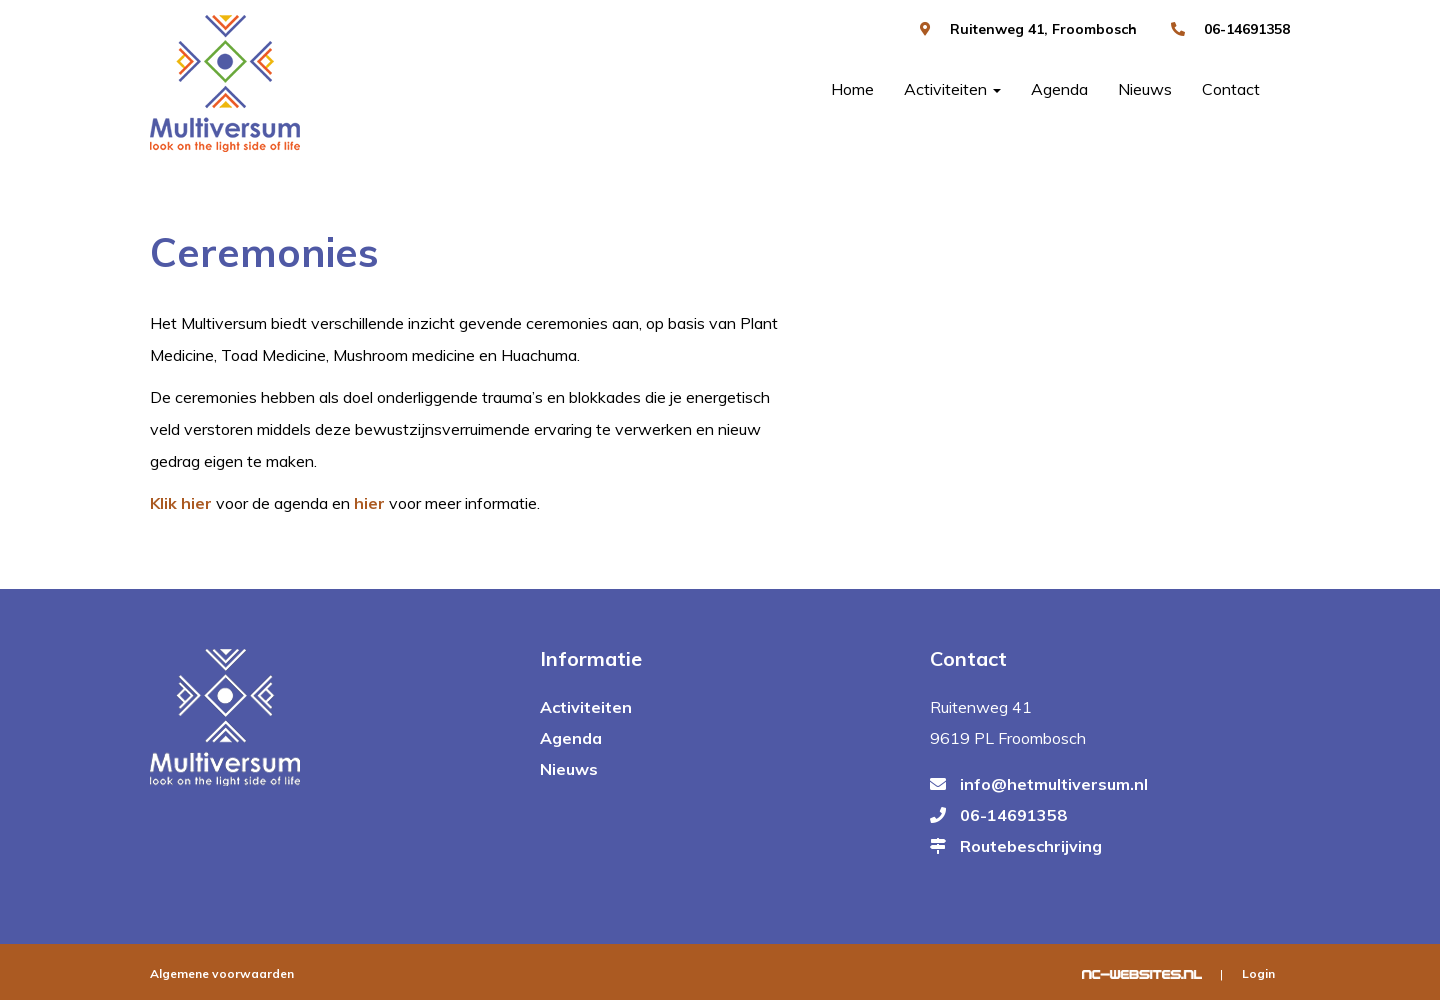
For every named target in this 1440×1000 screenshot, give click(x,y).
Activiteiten (952, 89)
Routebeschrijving (1031, 846)
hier (369, 503)
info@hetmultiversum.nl (1054, 784)
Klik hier (181, 503)
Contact (1231, 89)
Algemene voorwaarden (222, 974)
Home (852, 89)
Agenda (1059, 89)
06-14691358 (1247, 29)
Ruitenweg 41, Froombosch (1043, 29)
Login (1258, 974)
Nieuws (1145, 89)
